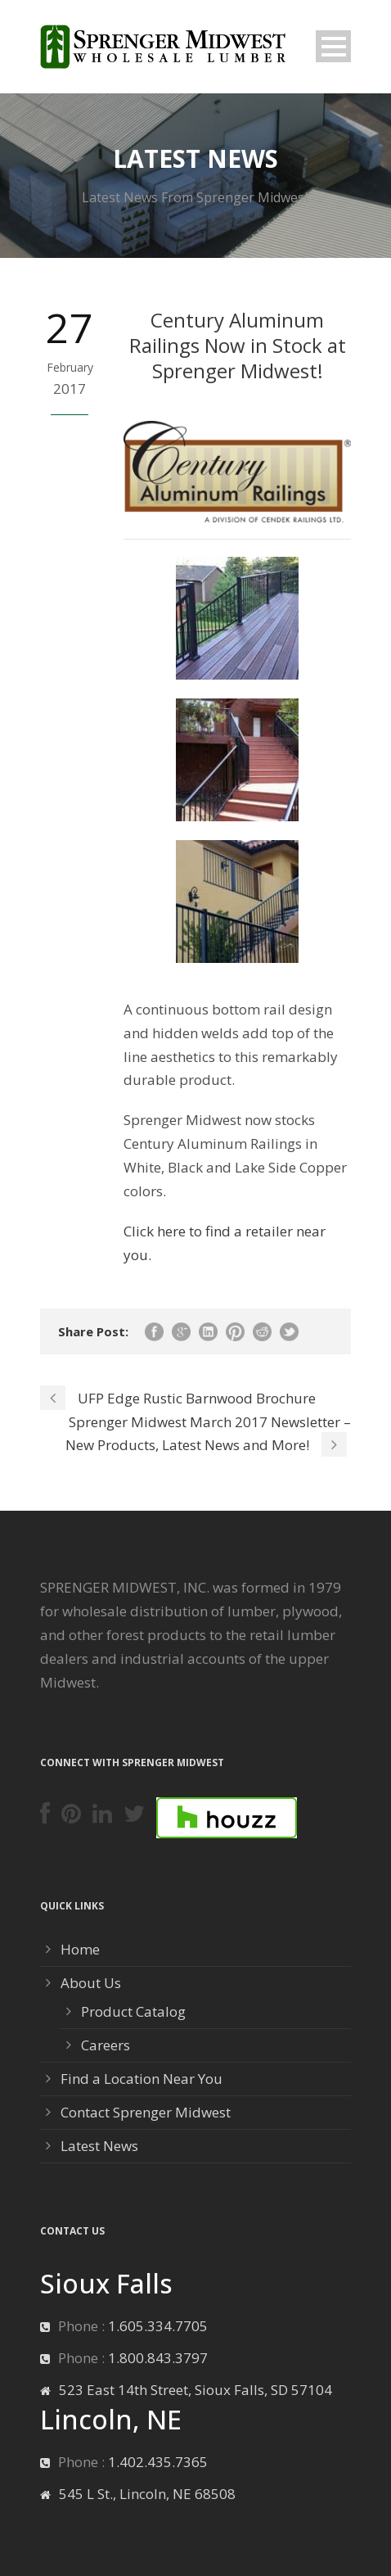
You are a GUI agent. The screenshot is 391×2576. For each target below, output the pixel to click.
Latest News (99, 2145)
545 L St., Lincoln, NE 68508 (147, 2493)
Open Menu (333, 46)
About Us (91, 1982)
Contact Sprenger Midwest (146, 2112)
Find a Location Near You (141, 2078)
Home (80, 1949)
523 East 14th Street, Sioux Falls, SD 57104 (195, 2389)
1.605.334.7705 (158, 2325)
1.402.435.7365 (158, 2461)
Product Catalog (133, 2011)
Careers (105, 2045)
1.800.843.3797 (158, 2357)
